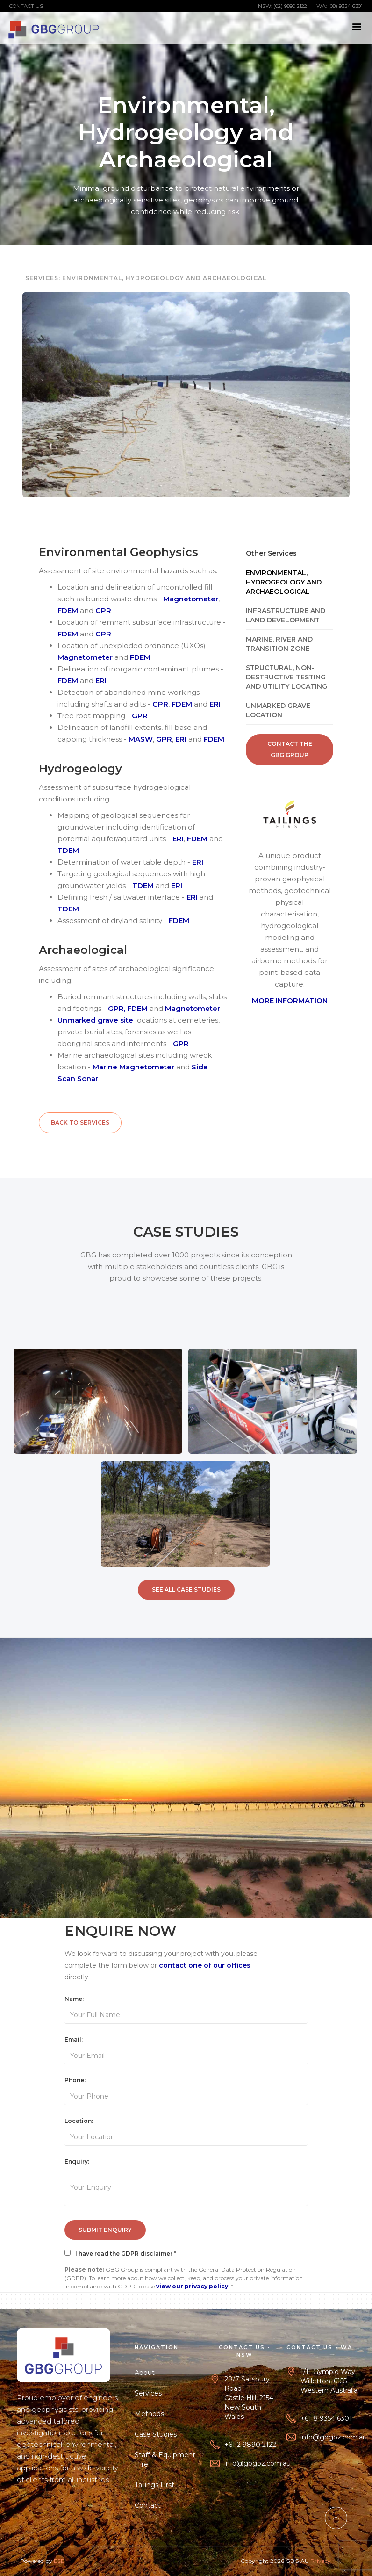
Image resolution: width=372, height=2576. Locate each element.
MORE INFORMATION (290, 1000)
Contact (151, 2505)
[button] (356, 27)
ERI (101, 680)
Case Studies (159, 2434)
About (148, 2372)
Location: (78, 2120)
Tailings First (158, 2485)
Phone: (75, 2080)
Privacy (320, 2564)
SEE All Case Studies (186, 1589)
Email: (73, 2039)
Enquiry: (76, 2161)
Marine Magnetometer (133, 1066)
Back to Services (80, 1122)
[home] (53, 28)
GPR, (116, 1008)
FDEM (67, 610)
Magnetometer (190, 598)
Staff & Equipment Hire (168, 2459)
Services (151, 2393)
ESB (59, 2564)
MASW (141, 739)
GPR (103, 610)
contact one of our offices (204, 1965)
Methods (152, 2414)
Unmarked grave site (95, 1020)
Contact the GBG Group (289, 749)
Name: (74, 1998)
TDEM (68, 850)
